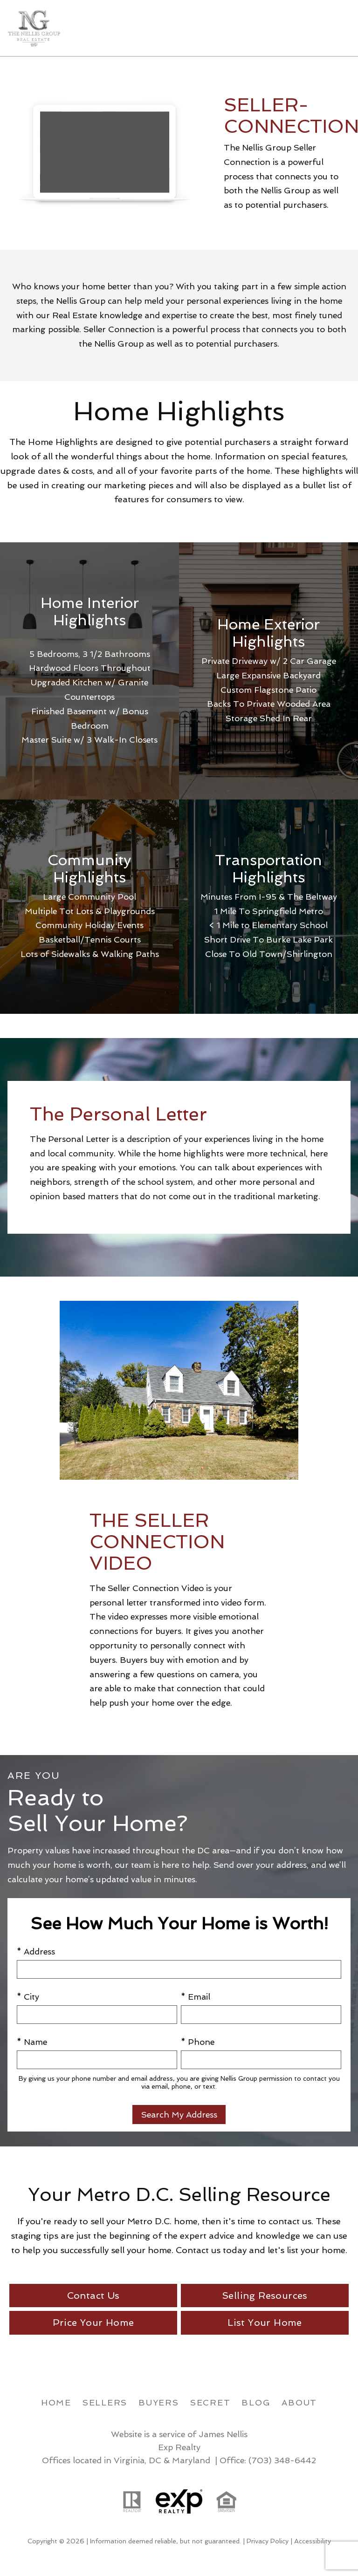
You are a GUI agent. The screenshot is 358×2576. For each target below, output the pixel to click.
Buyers (158, 2402)
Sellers (105, 2402)
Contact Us (93, 2295)
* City (28, 1997)
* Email (195, 1997)
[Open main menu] (339, 28)
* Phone (197, 2042)
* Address (36, 1951)
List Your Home (264, 2322)
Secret (210, 2402)
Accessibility (312, 2541)
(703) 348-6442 (282, 2460)
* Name (32, 2042)
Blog (255, 2402)
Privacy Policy (268, 2541)
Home (56, 2402)
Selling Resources (265, 2295)
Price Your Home (93, 2322)
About (299, 2402)
